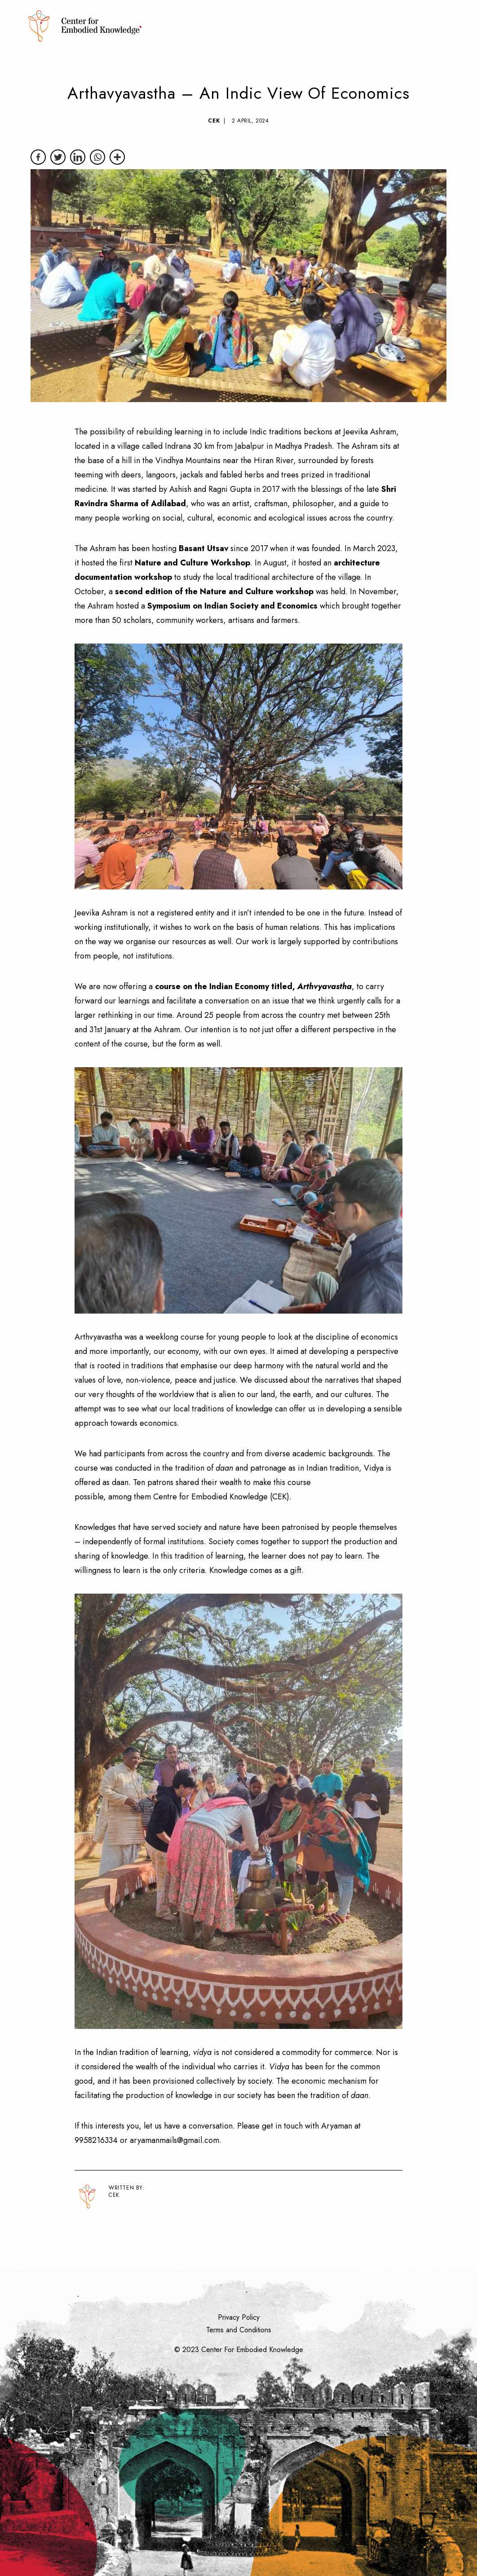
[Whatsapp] (97, 157)
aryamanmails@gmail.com (174, 2140)
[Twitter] (58, 157)
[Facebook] (38, 157)
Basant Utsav (203, 548)
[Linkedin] (77, 157)
